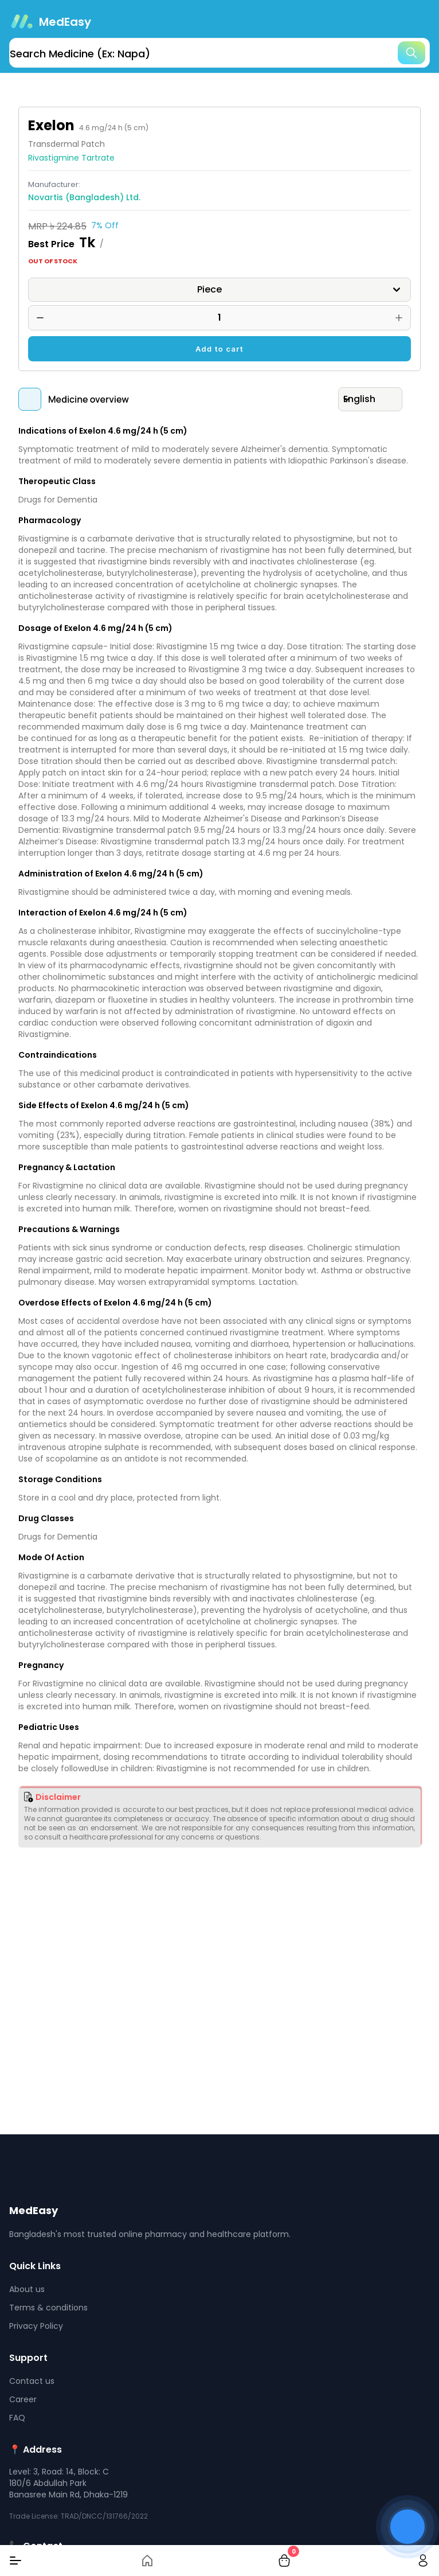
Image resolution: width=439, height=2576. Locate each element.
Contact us (31, 2381)
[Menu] (15, 2560)
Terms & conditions (48, 2307)
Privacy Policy (36, 2326)
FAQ (17, 2417)
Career (23, 2399)
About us (27, 2289)
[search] (219, 53)
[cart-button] (284, 2560)
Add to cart (219, 348)
